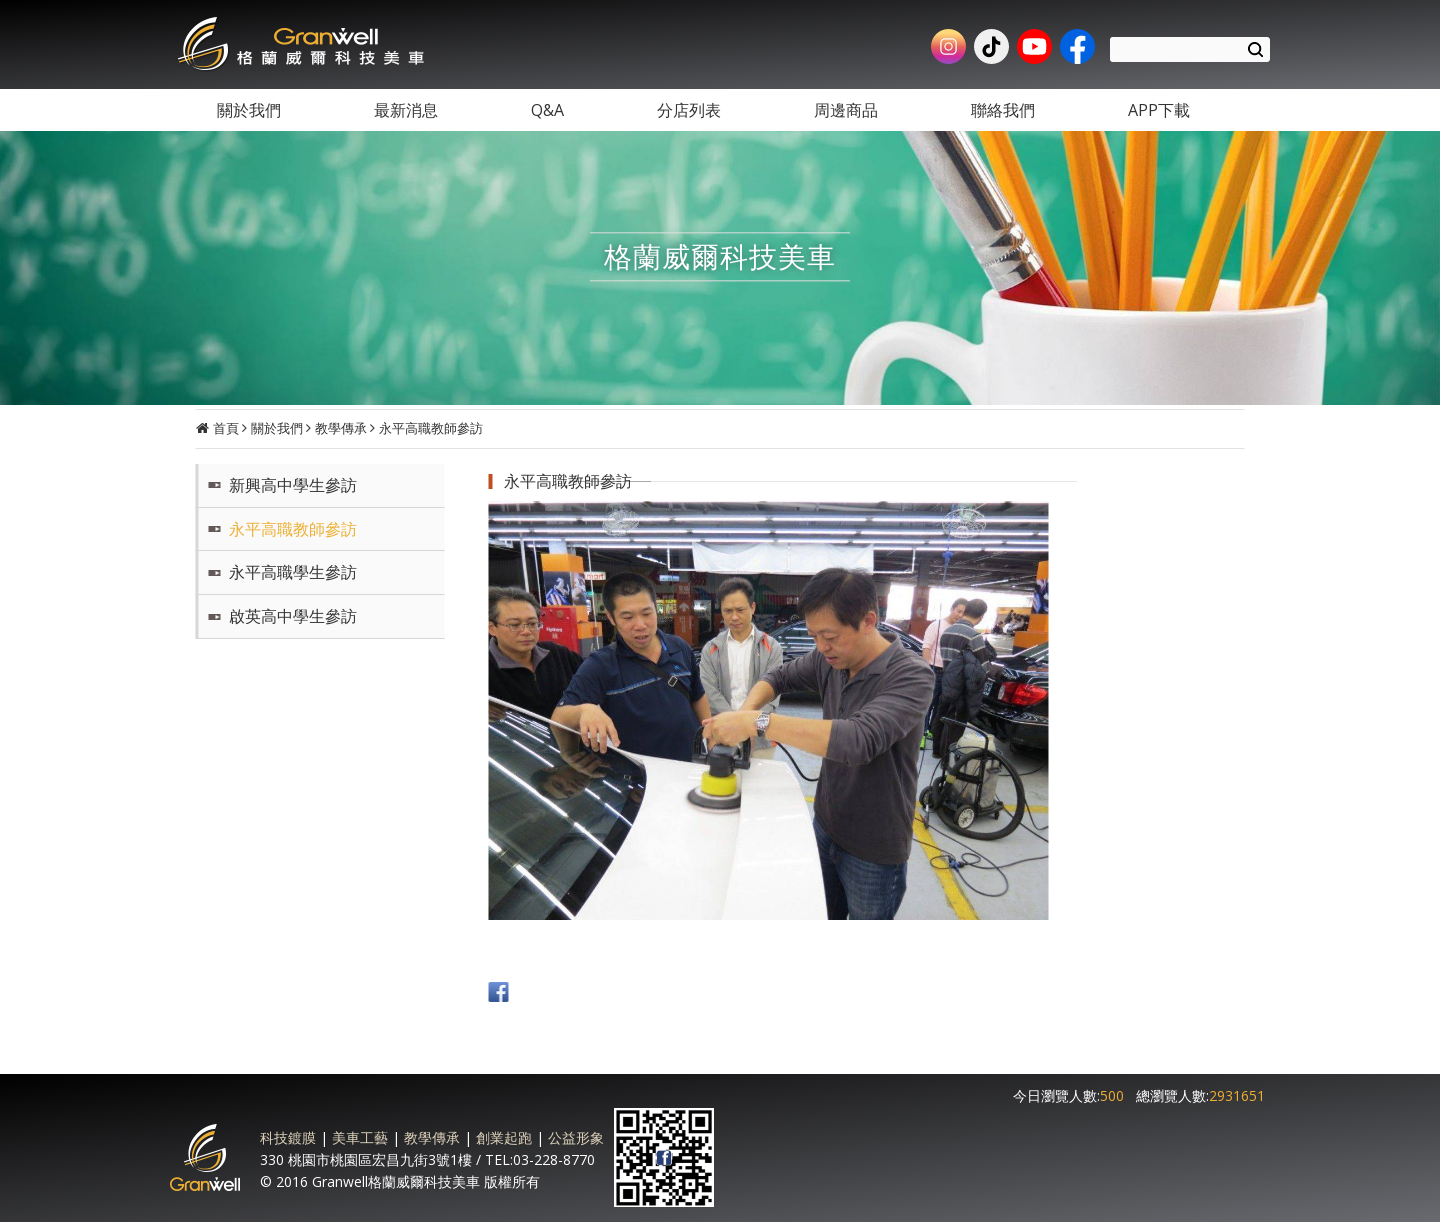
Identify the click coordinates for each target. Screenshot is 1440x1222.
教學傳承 (341, 428)
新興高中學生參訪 (293, 485)
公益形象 (576, 1137)
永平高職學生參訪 (293, 572)
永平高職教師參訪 (431, 428)
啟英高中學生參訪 (293, 616)
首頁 (226, 428)
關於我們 (277, 428)
